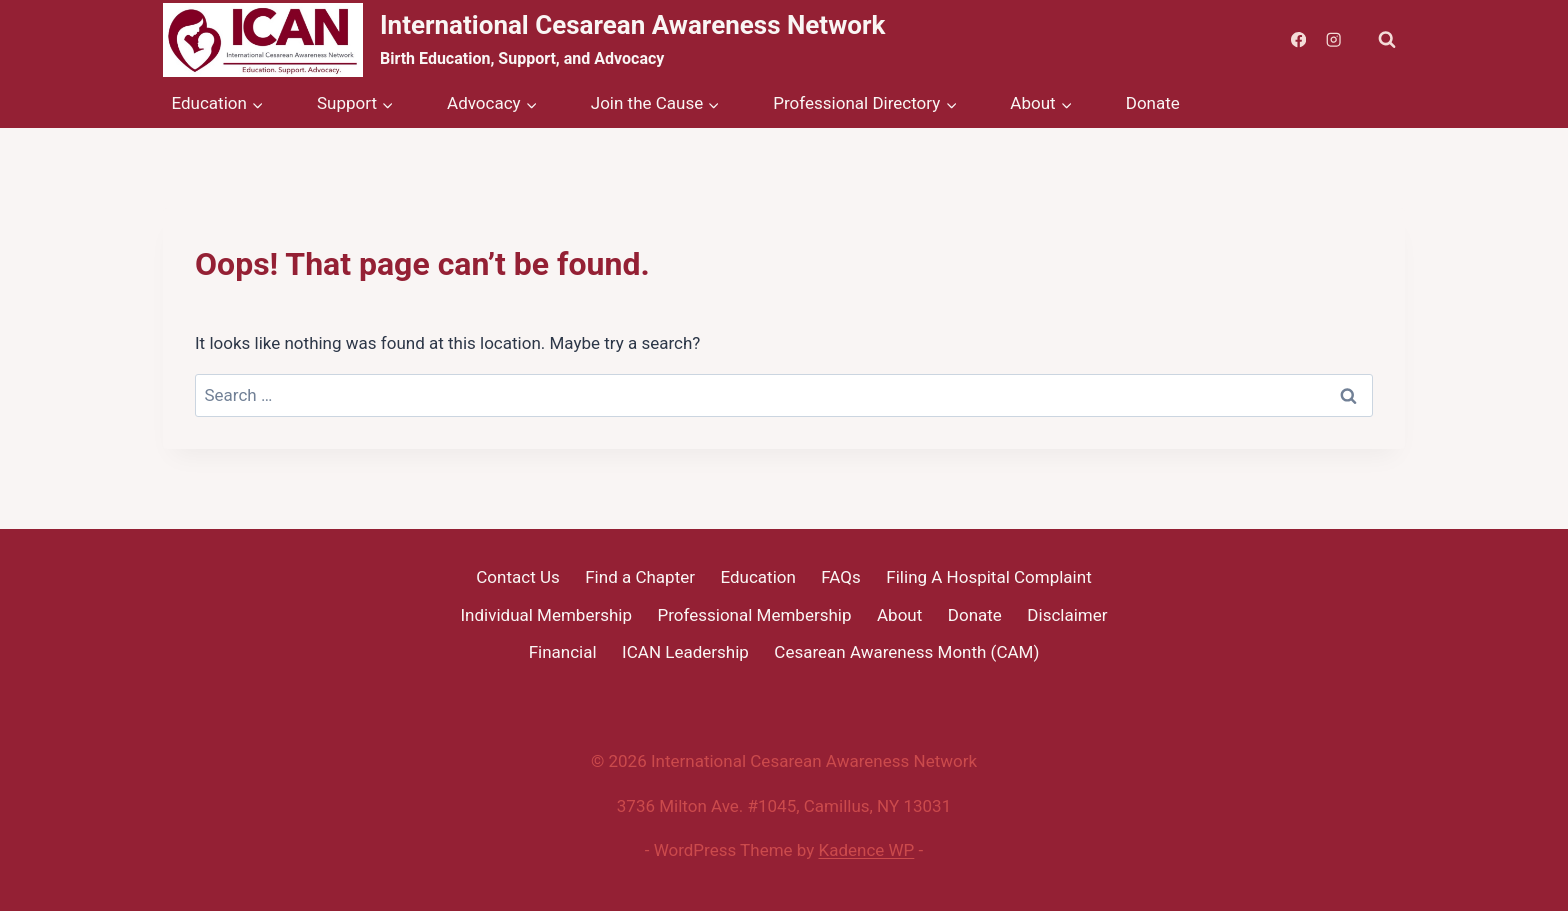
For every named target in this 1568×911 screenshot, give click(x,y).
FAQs (840, 577)
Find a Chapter (640, 577)
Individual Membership (546, 615)
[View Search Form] (1387, 40)
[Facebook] (1298, 40)
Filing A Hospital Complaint (988, 577)
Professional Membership (755, 615)
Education (757, 577)
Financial (563, 652)
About (899, 615)
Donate (1153, 103)
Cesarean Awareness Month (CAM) (906, 652)
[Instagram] (1333, 40)
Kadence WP (867, 850)
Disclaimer (1067, 615)
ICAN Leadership (685, 652)
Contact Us (517, 577)
